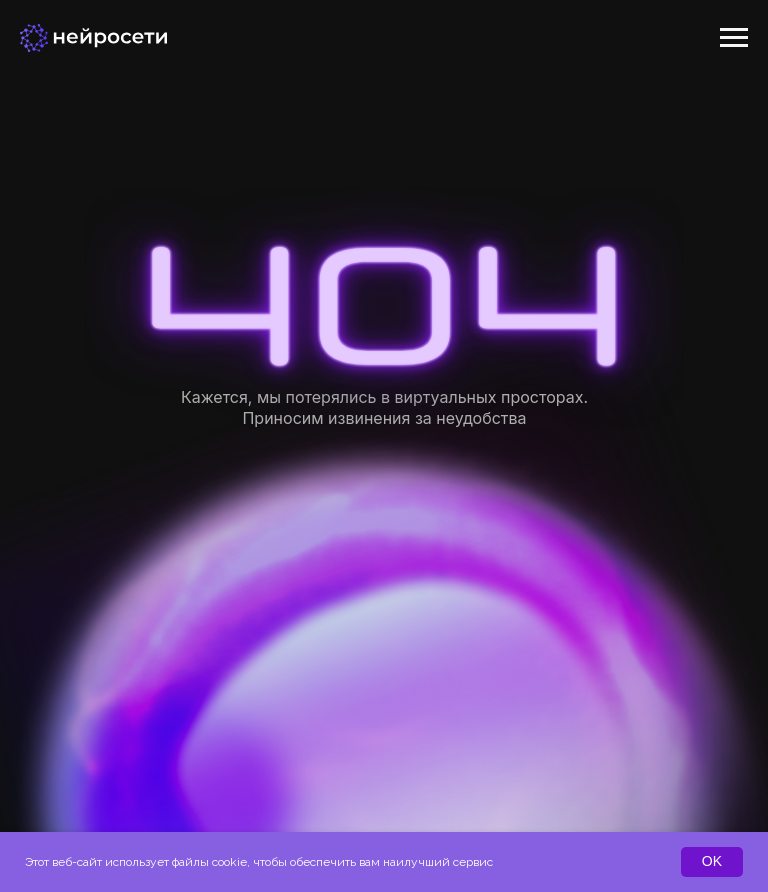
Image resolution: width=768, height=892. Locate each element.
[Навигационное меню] (734, 38)
